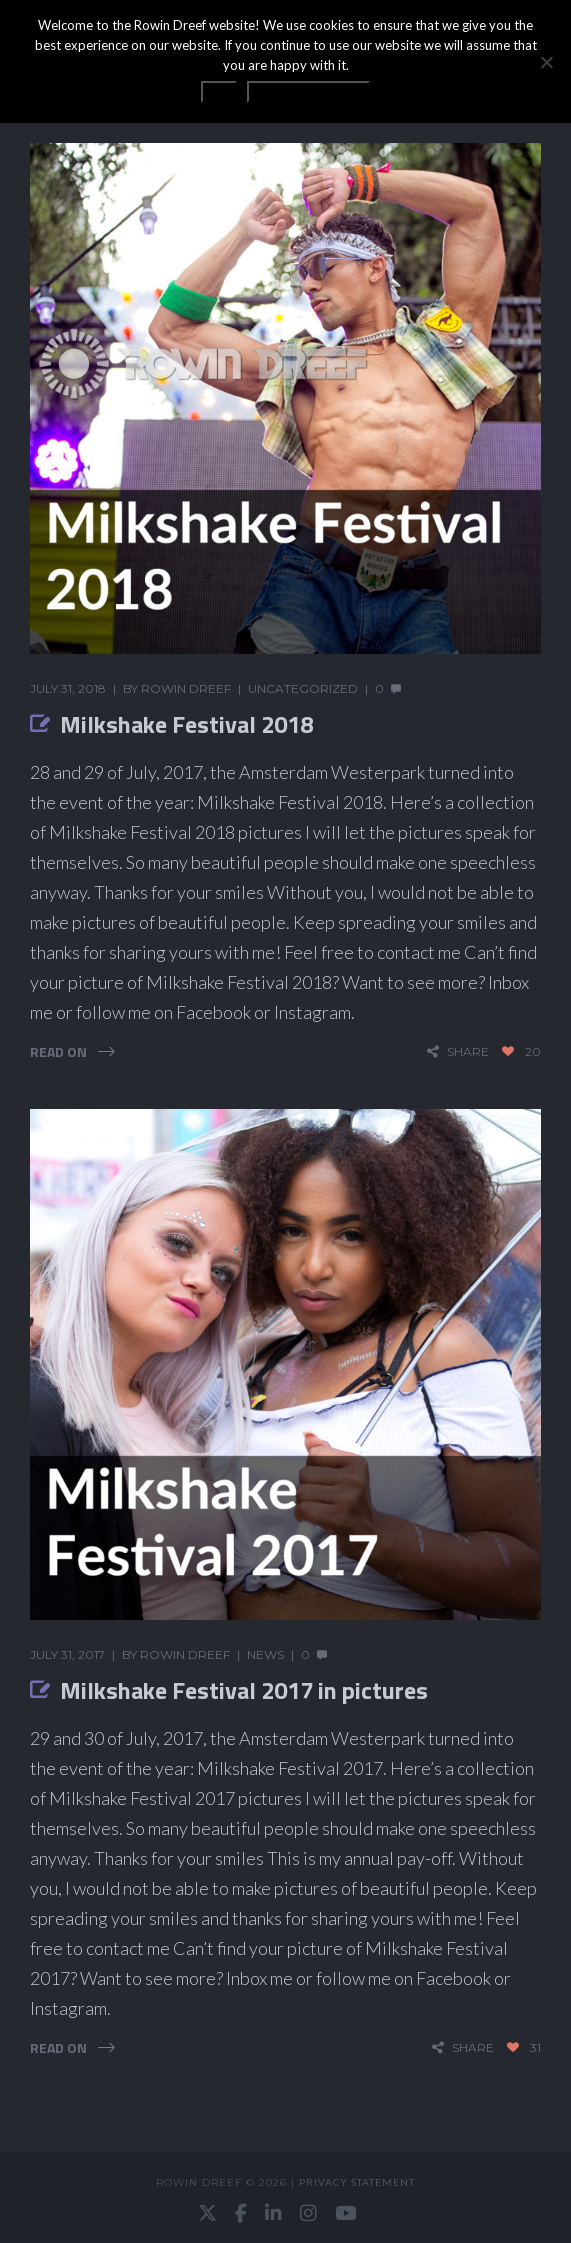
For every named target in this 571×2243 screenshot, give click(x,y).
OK (219, 92)
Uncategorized (303, 688)
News (265, 1654)
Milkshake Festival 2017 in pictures (244, 1690)
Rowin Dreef (186, 688)
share (468, 1051)
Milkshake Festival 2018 (186, 724)
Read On (58, 1051)
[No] (546, 62)
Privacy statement (357, 2182)
